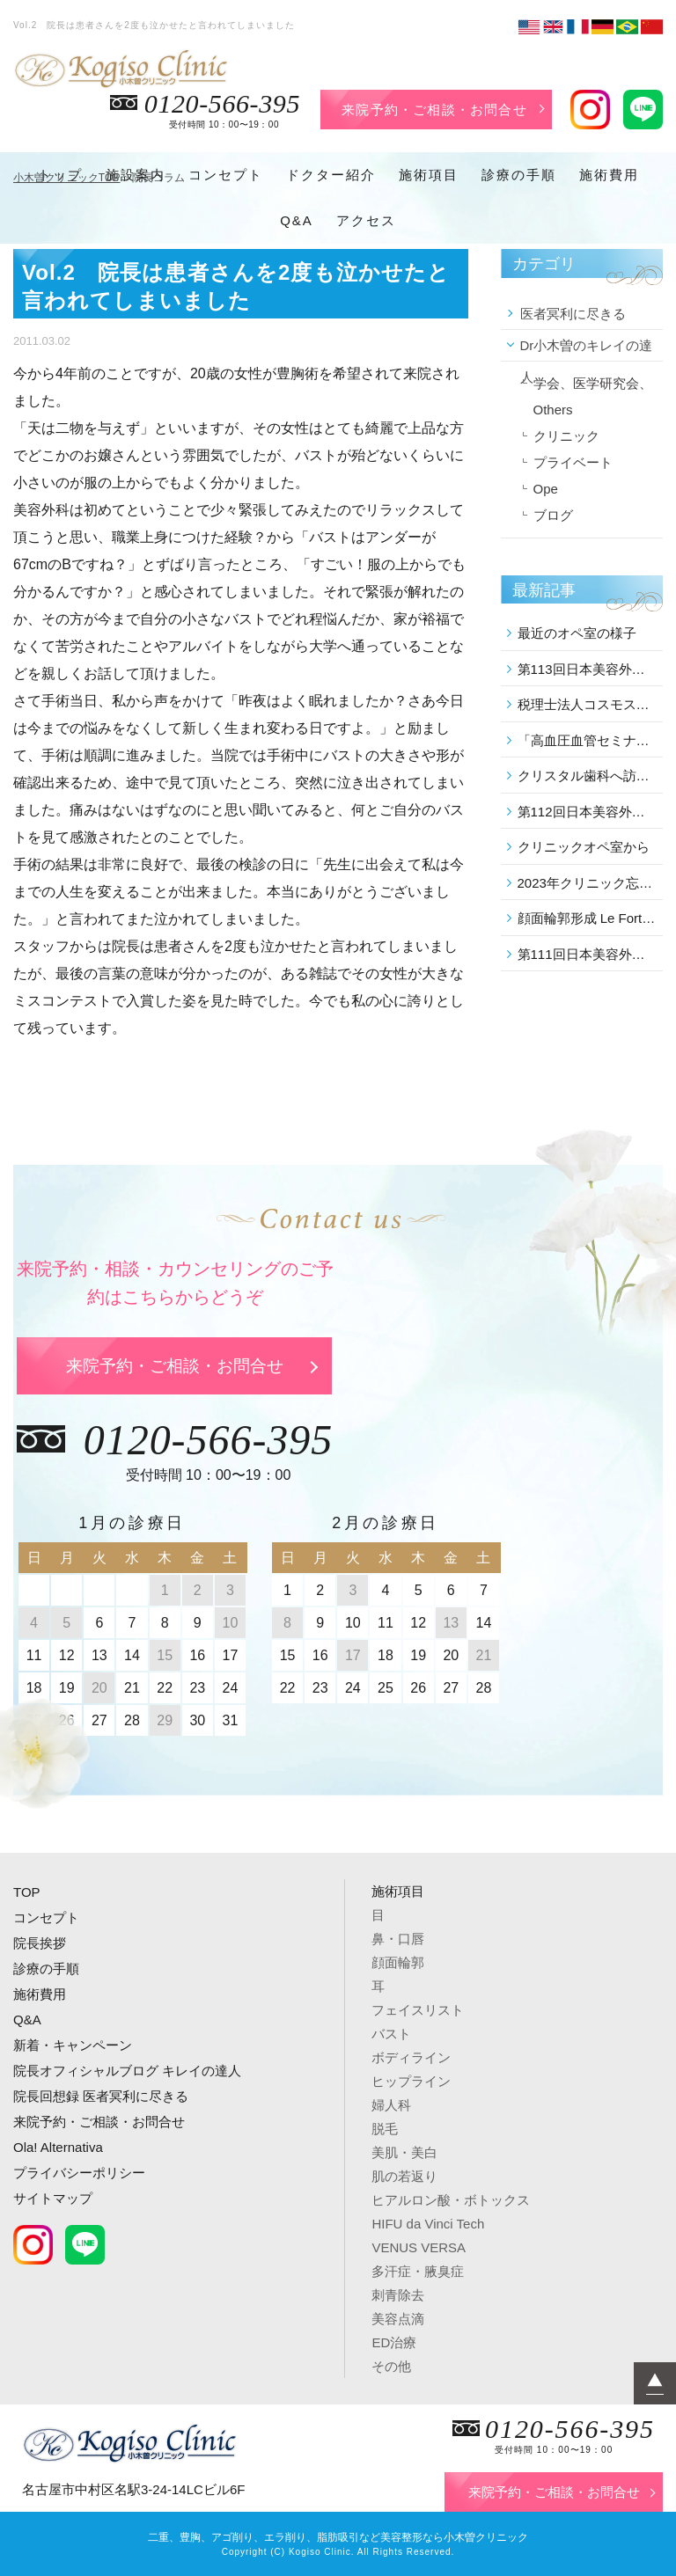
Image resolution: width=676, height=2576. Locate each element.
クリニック (566, 435)
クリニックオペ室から (584, 846)
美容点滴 (397, 2318)
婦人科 (391, 2104)
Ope (545, 488)
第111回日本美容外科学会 (588, 954)
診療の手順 (518, 174)
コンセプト (225, 174)
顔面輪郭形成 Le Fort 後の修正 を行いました (588, 918)
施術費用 (609, 174)
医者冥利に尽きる (573, 313)
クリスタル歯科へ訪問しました (588, 775)
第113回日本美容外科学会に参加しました (588, 669)
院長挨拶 (39, 1943)
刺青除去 (397, 2294)
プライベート (573, 462)
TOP (26, 1891)
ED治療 (393, 2342)
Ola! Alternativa (58, 2147)
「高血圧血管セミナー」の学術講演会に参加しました (588, 740)
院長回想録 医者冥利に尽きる (100, 2096)
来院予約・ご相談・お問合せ (434, 109)
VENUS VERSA (418, 2247)
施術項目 (429, 174)
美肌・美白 (404, 2152)
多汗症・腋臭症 (417, 2271)
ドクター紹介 (331, 174)
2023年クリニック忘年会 (588, 882)
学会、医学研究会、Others (592, 396)
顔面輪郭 (397, 1962)
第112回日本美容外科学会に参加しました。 (588, 811)
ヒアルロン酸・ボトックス (450, 2199)
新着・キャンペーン (72, 2045)
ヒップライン (411, 2081)
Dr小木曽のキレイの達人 (586, 350)
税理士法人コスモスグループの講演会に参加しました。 (588, 704)
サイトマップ (52, 2198)
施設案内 (135, 174)
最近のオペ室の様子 (577, 633)
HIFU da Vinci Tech (427, 2223)
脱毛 (384, 2128)
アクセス (366, 220)
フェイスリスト (417, 2009)
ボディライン (411, 2057)
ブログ (553, 515)
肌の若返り (404, 2176)
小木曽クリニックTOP (67, 177)
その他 (391, 2366)
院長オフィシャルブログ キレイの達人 (127, 2070)
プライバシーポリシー (79, 2172)
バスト (391, 2033)
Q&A (296, 220)
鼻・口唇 (397, 1938)
